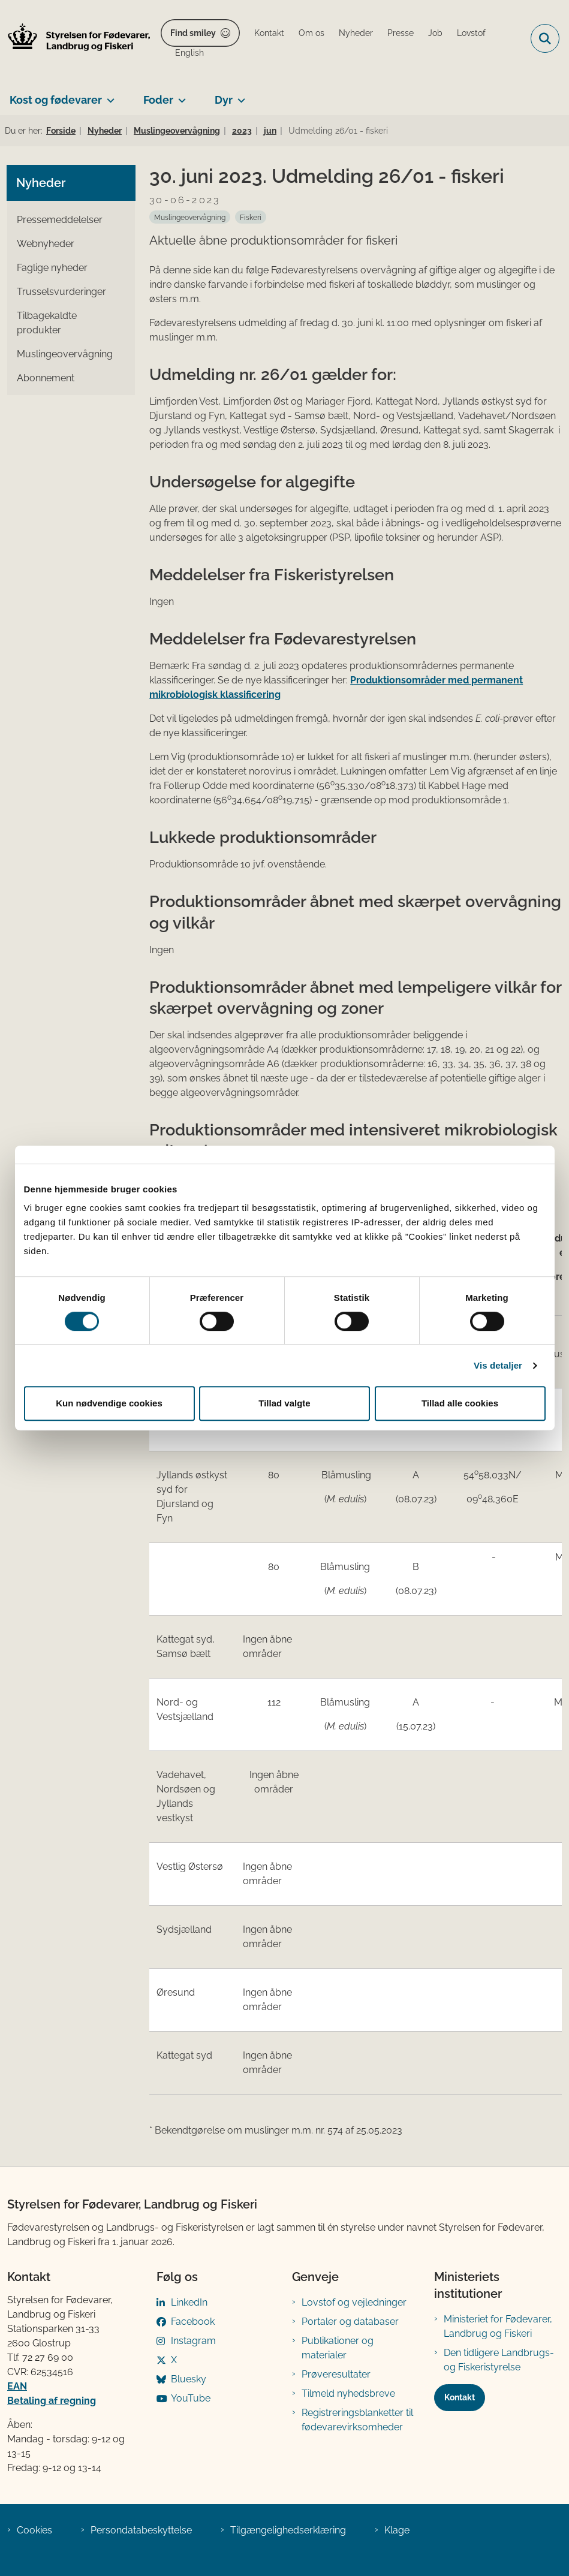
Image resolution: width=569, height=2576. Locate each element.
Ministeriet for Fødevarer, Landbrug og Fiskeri (498, 2326)
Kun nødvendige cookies (109, 1403)
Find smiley (193, 33)
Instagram (193, 2340)
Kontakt (459, 2397)
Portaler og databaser (350, 2321)
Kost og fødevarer (56, 100)
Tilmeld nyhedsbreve (348, 2393)
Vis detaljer (498, 1365)
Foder (158, 100)
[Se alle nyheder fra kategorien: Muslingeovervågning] (189, 217)
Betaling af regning (51, 2400)
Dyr (224, 100)
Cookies (34, 2530)
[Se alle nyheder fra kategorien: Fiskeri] (250, 217)
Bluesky (188, 2379)
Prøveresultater (336, 2374)
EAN (17, 2386)
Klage (397, 2530)
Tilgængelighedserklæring (288, 2530)
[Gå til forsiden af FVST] (75, 38)
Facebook (193, 2321)
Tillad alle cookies (460, 1403)
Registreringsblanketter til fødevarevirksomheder (357, 2420)
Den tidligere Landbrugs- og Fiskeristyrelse (499, 2360)
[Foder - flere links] (179, 95)
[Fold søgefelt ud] (545, 38)
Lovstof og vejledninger (354, 2302)
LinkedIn (189, 2302)
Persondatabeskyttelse (141, 2530)
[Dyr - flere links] (239, 95)
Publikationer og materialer (338, 2348)
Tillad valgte (284, 1403)
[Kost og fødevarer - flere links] (108, 95)
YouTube (190, 2398)
